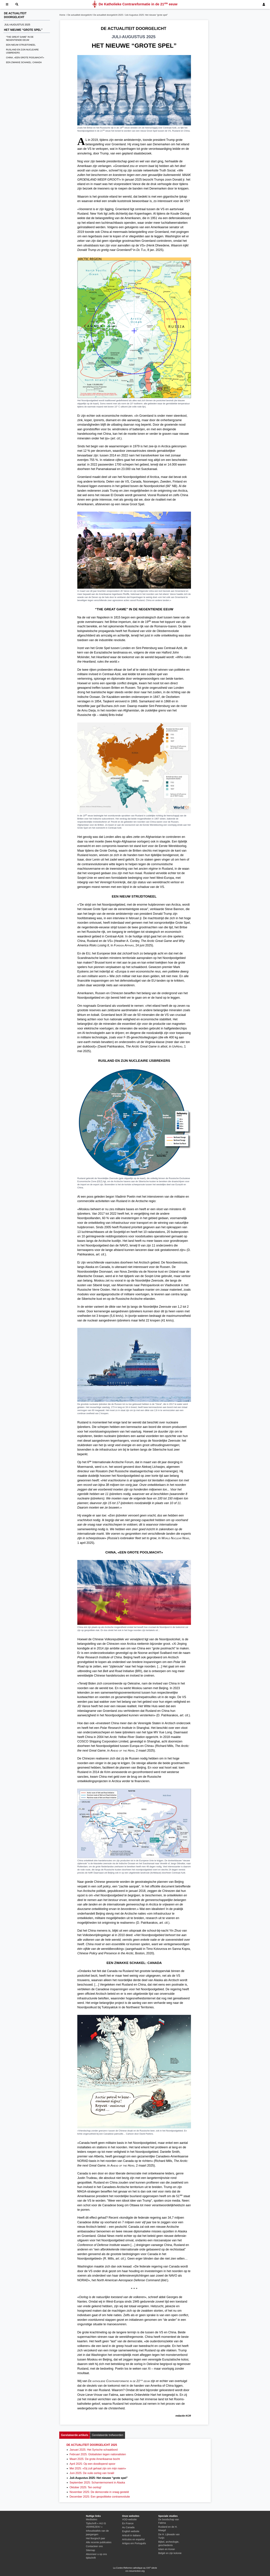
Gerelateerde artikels (74, 2435)
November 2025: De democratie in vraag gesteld (99, 2492)
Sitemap (90, 2550)
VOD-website (129, 2519)
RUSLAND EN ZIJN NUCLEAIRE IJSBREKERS (22, 51)
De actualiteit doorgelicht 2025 (108, 15)
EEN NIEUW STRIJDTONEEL (21, 45)
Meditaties (91, 2519)
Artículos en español (133, 2539)
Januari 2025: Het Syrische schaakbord (94, 2449)
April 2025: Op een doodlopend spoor (92, 2463)
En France (127, 2523)
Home (62, 15)
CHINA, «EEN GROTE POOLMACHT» (25, 57)
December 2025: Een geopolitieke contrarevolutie (100, 2496)
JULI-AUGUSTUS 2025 (17, 24)
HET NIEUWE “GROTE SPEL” (23, 29)
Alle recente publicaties (98, 2542)
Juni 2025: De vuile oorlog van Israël (92, 2473)
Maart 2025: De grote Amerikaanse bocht (95, 2459)
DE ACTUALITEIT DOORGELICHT (15, 15)
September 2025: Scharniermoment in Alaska (97, 2482)
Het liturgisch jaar (95, 2538)
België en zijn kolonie (169, 2553)
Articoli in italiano (131, 2535)
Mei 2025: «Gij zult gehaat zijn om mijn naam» (98, 2468)
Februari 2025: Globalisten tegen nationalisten (98, 2454)
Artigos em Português (134, 2543)
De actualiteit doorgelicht (80, 15)
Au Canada (128, 2527)
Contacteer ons (94, 2546)
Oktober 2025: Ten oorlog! (85, 2487)
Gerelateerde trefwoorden (107, 2435)
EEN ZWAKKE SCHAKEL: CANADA (24, 62)
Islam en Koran (166, 2549)
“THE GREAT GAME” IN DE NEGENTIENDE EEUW (20, 38)
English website (130, 2531)
